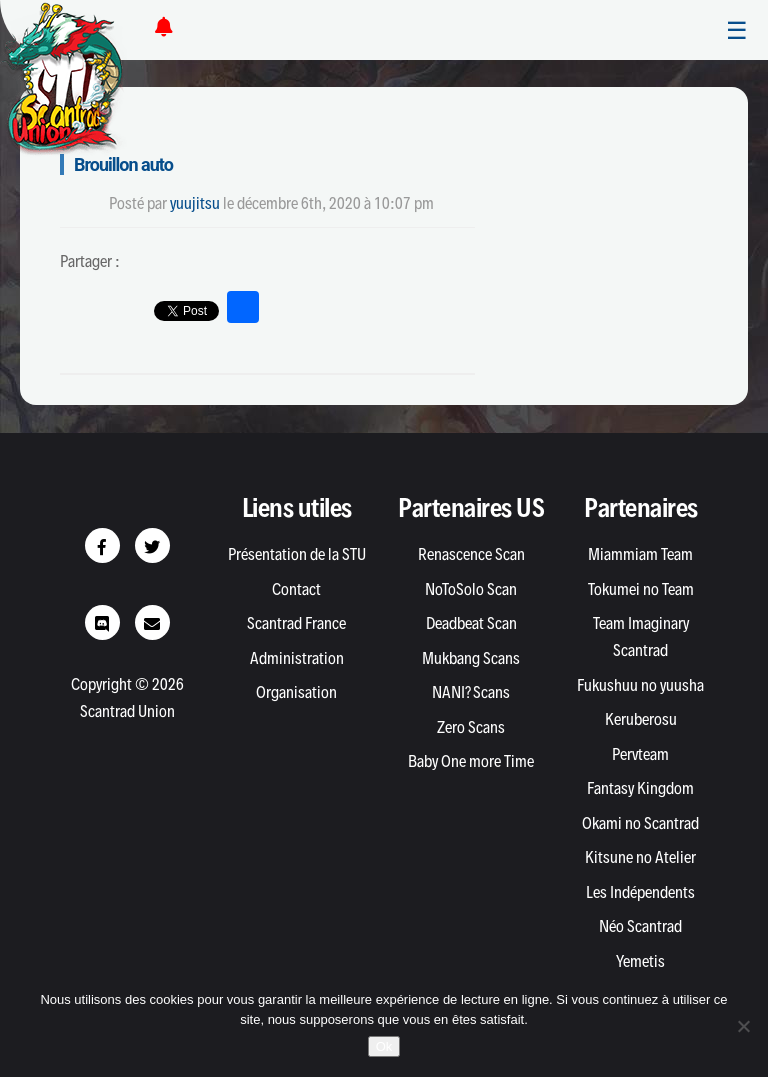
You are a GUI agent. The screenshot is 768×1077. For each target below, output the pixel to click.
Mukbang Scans (471, 658)
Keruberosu (641, 719)
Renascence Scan (471, 554)
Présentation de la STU (297, 554)
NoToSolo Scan (471, 589)
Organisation (296, 692)
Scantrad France (296, 623)
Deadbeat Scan (471, 623)
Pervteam (640, 754)
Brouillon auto (123, 164)
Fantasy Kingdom (640, 788)
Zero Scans (471, 727)
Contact (296, 589)
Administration (297, 658)
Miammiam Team (640, 554)
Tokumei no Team (641, 589)
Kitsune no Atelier (640, 857)
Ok (384, 1046)
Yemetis (640, 961)
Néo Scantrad (640, 926)
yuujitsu (195, 203)
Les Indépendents (640, 892)
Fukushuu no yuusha (640, 685)
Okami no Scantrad (640, 823)
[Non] (743, 1026)
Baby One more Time (471, 761)
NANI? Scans (471, 692)
